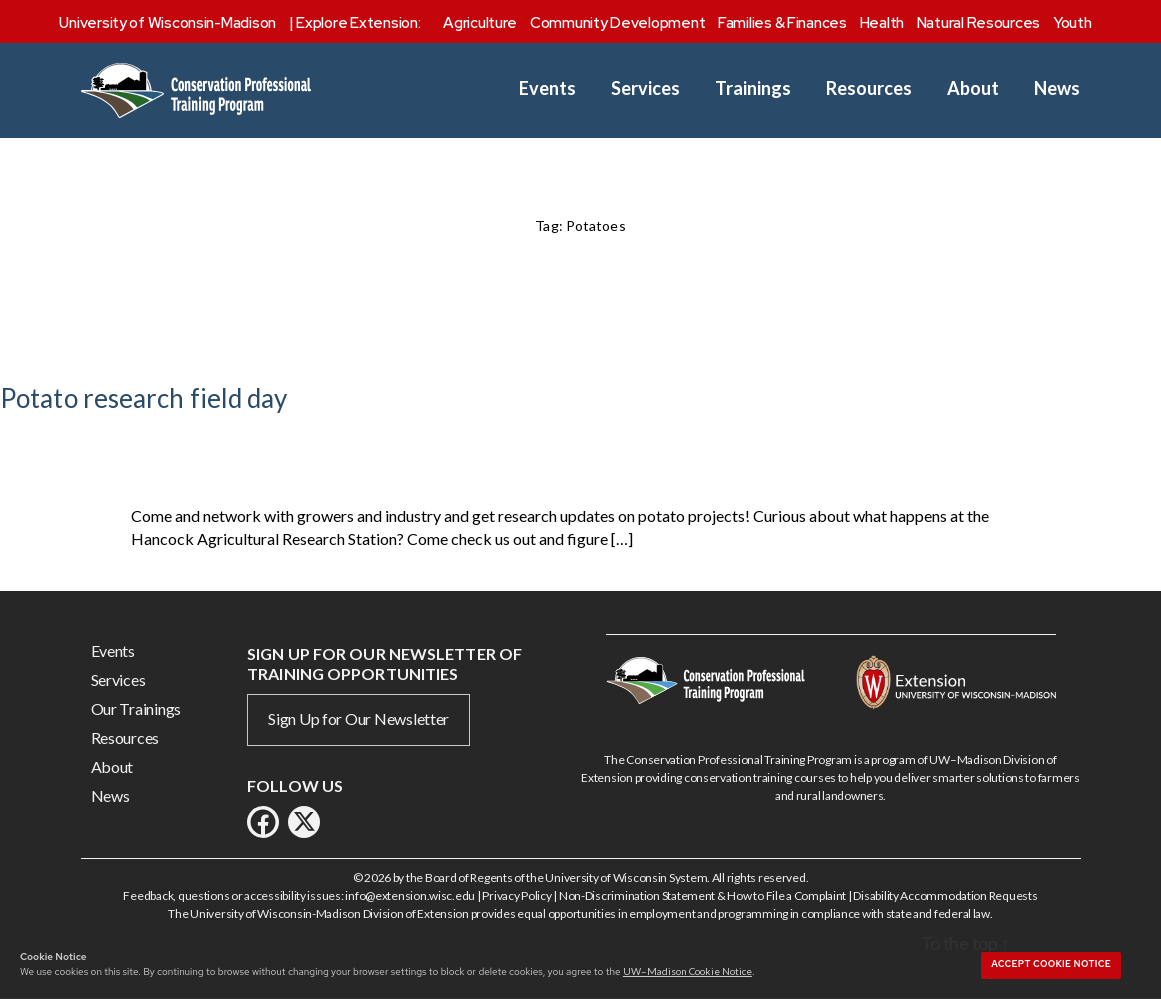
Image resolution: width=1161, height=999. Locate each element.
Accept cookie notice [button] (1051, 964)
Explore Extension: (358, 23)
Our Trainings (136, 708)
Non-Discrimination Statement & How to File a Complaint (702, 895)
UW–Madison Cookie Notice (687, 971)
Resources (869, 88)
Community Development (617, 23)
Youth (1072, 23)
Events (547, 88)
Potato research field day (144, 398)
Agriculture (480, 23)
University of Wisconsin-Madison (167, 23)
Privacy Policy (516, 895)
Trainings (753, 88)
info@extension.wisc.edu (410, 895)
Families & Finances (782, 23)
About (973, 88)
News (1057, 88)
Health (882, 23)
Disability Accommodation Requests (945, 895)
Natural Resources (978, 23)
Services (645, 88)
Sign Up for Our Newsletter (358, 718)
